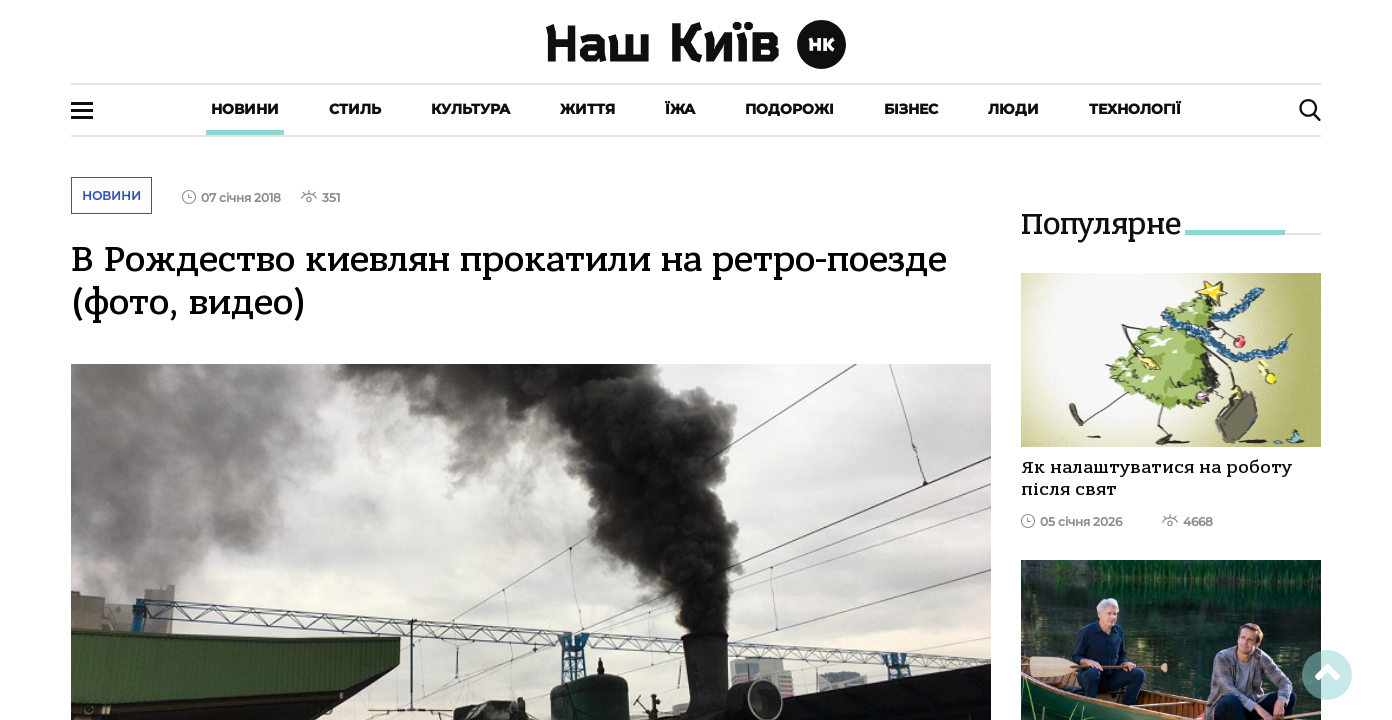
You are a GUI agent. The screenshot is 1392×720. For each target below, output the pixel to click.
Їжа (680, 109)
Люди (1013, 109)
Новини (245, 109)
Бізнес (911, 109)
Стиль (355, 109)
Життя (587, 109)
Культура (470, 109)
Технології (1135, 109)
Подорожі (789, 109)
